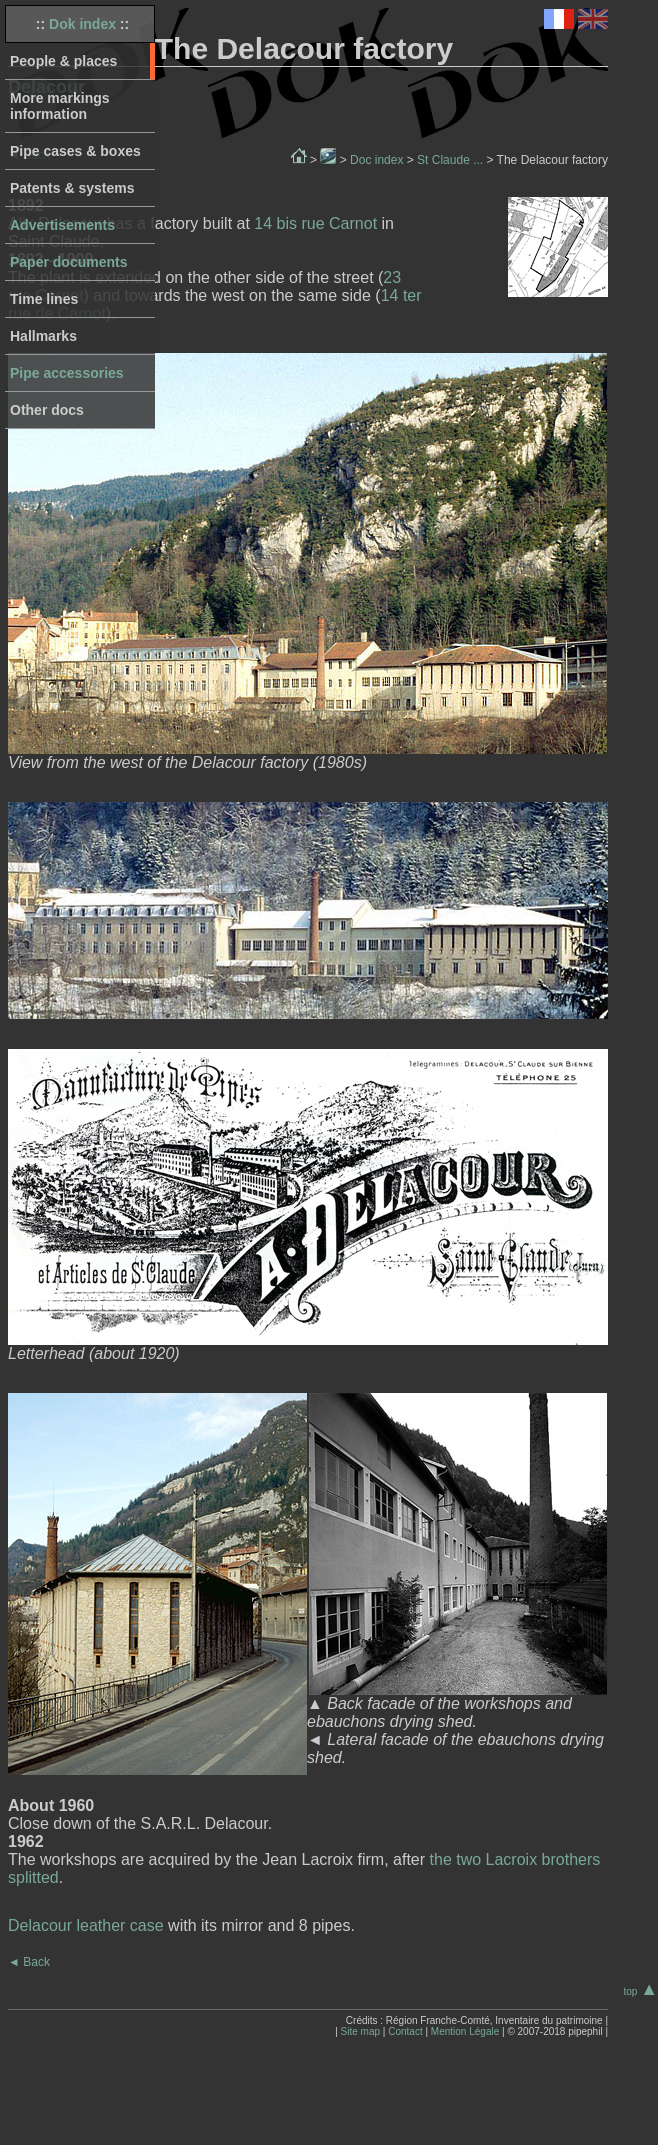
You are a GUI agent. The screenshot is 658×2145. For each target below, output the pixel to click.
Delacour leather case (86, 1925)
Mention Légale (465, 2031)
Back (29, 1962)
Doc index (376, 160)
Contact (405, 2031)
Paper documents (68, 262)
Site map (360, 2031)
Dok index (82, 24)
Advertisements (62, 225)
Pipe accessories (67, 373)
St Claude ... (450, 160)
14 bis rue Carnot (315, 223)
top (640, 1991)
